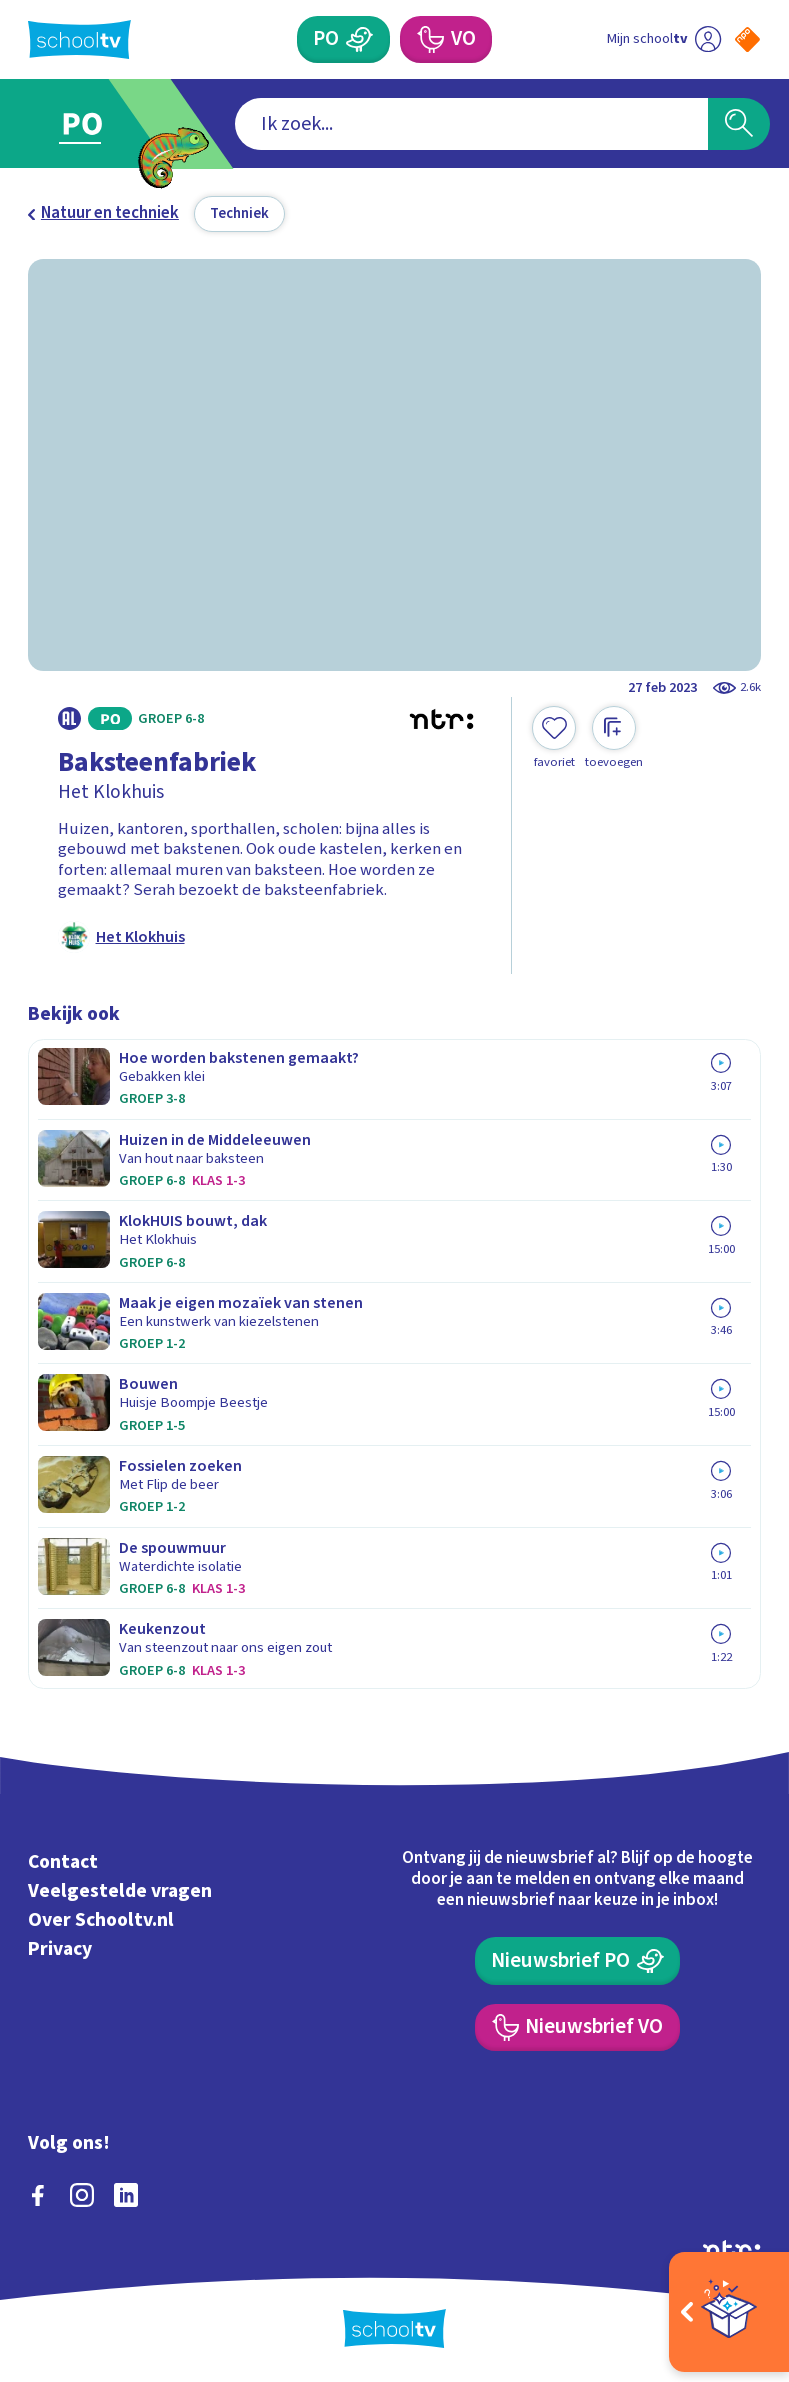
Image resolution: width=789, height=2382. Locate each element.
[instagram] (82, 2195)
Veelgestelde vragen (120, 1891)
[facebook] (38, 2195)
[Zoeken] (739, 124)
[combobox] (471, 124)
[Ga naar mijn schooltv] (664, 39)
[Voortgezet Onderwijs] (446, 39)
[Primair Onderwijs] (343, 39)
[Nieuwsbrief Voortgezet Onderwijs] (577, 2027)
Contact (63, 1862)
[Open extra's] (729, 2312)
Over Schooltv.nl (101, 1920)
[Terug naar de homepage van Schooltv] (79, 39)
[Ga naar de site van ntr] (731, 2248)
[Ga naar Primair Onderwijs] (94, 124)
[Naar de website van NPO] (747, 39)
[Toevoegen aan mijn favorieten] (554, 738)
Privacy (60, 1949)
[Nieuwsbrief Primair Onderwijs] (578, 1960)
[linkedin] (126, 2195)
